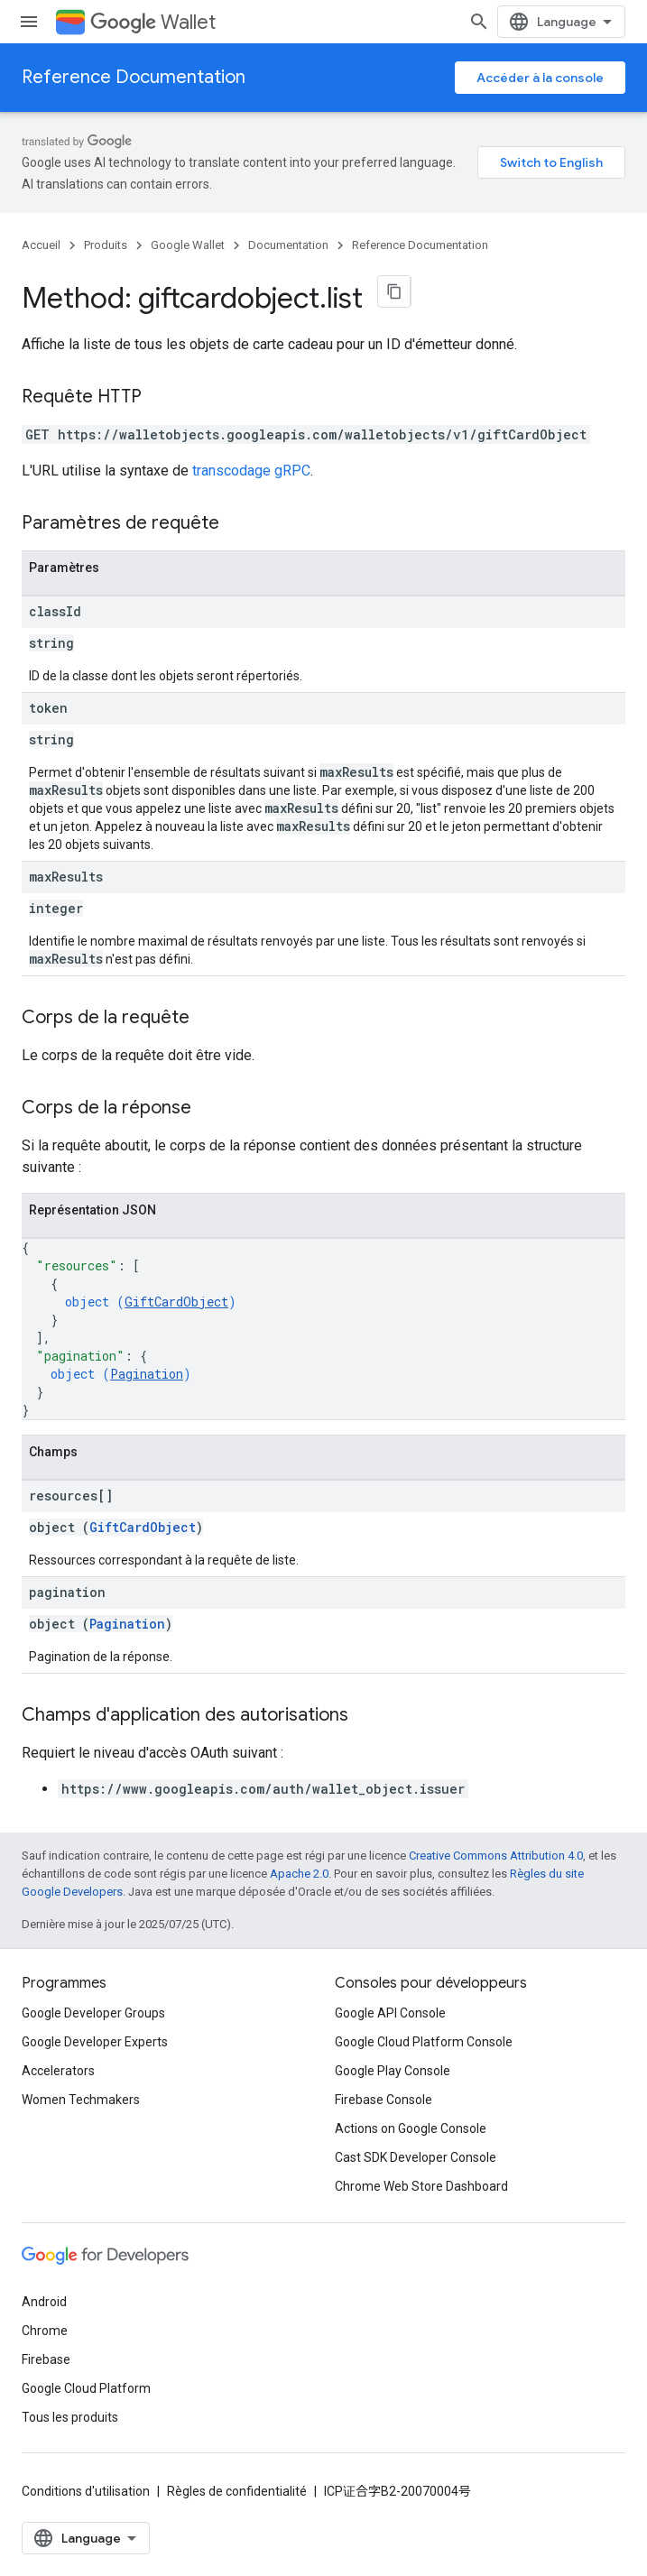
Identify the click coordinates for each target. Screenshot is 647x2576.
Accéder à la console (540, 77)
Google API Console (390, 2013)
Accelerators (58, 2071)
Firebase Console (383, 2099)
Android (44, 2301)
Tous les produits (70, 2417)
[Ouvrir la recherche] (479, 21)
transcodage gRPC (251, 470)
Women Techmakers (81, 2099)
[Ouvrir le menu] (29, 21)
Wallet (153, 22)
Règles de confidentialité (237, 2491)
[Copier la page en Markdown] (394, 291)
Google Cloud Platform (86, 2388)
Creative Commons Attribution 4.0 (496, 1855)
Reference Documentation (133, 77)
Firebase (46, 2359)
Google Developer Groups (93, 2013)
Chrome (45, 2330)
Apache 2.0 (299, 1873)
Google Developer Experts (95, 2042)
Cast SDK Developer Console (415, 2157)
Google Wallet (188, 245)
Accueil (41, 245)
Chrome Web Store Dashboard (421, 2186)
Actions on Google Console (410, 2128)
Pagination (146, 1373)
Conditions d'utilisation (86, 2491)
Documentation (288, 245)
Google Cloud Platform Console (424, 2042)
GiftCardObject (176, 1301)
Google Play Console (392, 2071)
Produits (105, 245)
